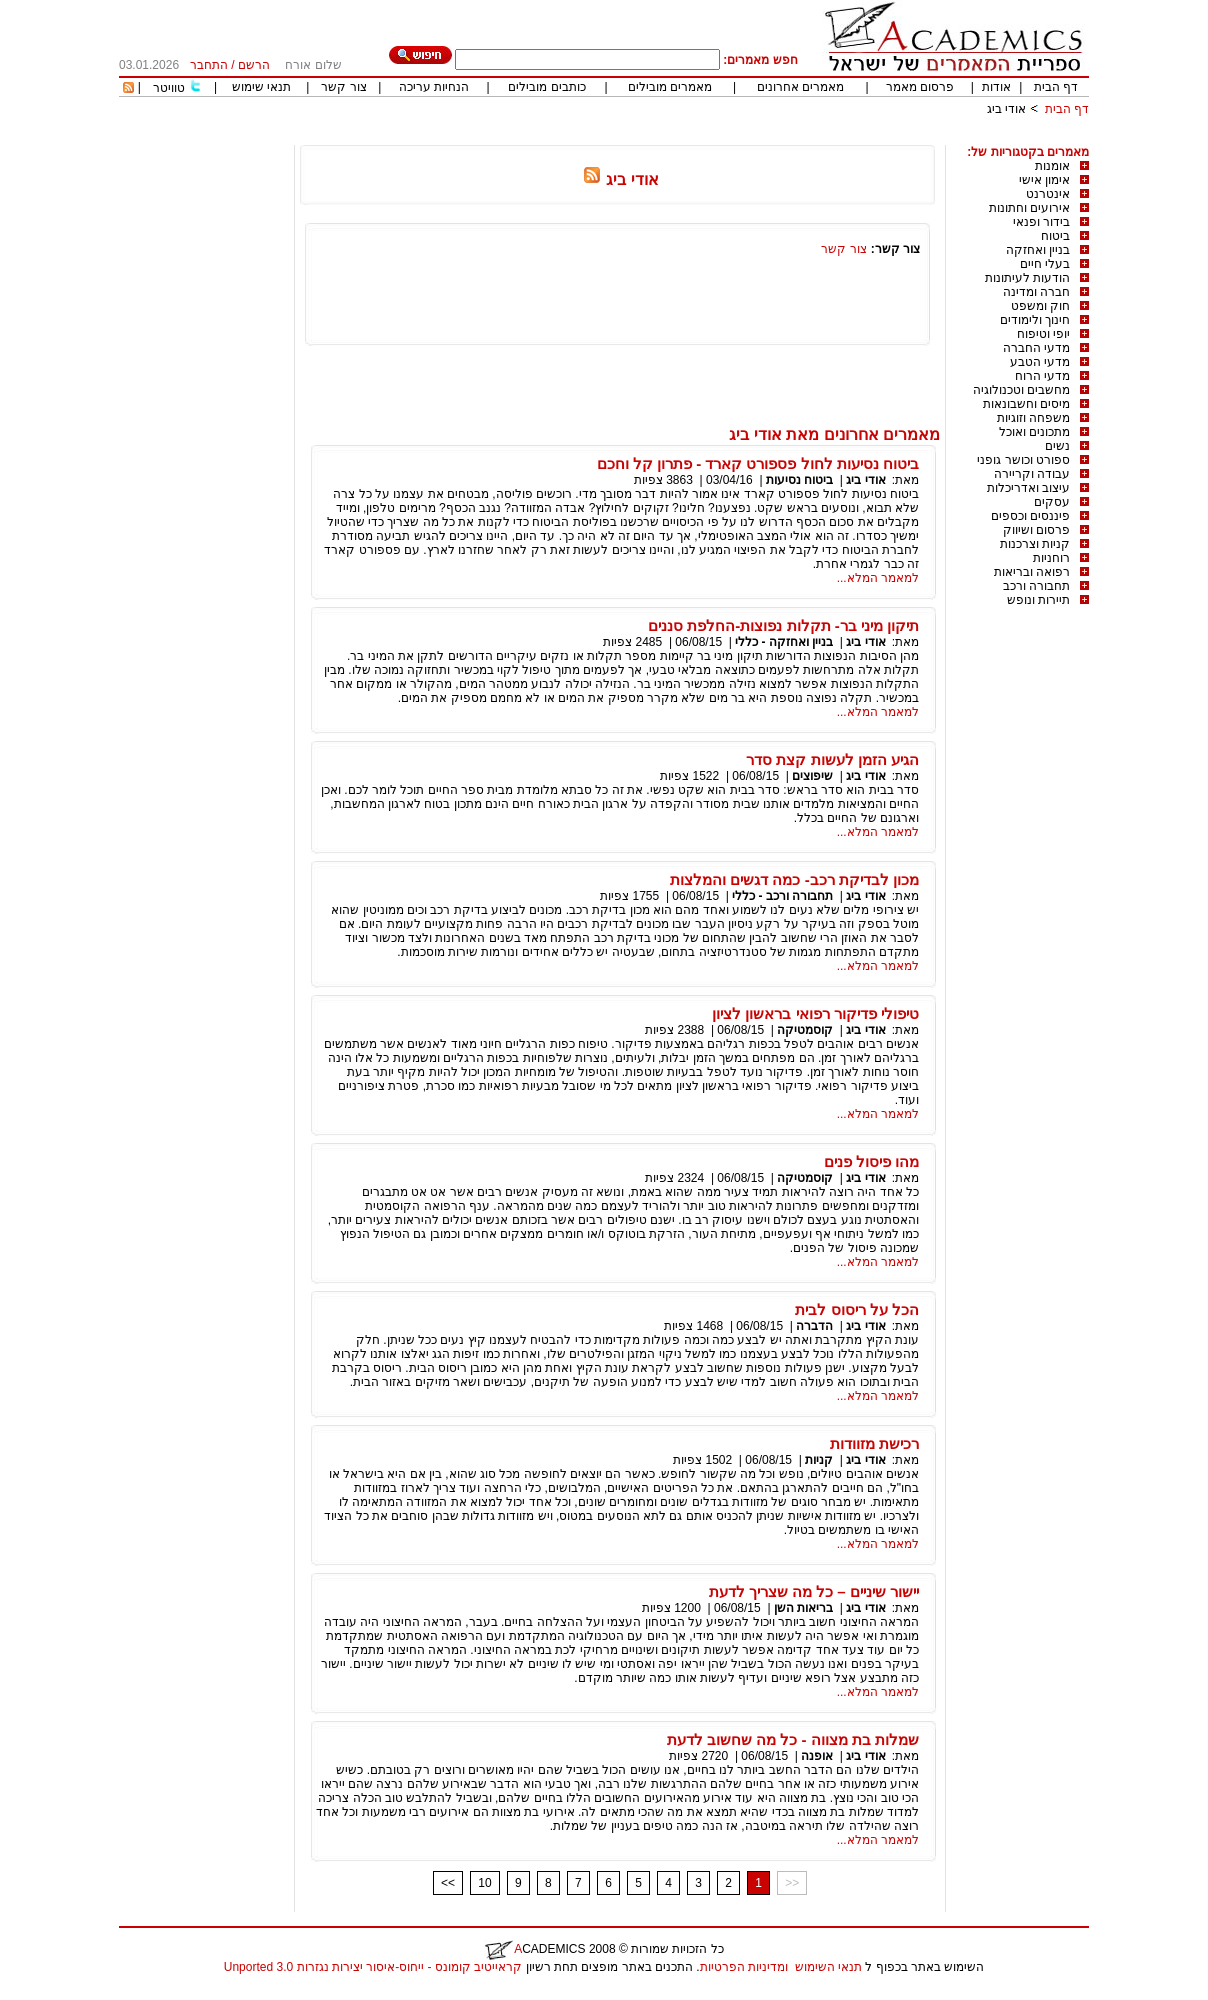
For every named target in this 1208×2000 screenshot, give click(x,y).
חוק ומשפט (1040, 306)
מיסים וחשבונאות (1026, 404)
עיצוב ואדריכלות (1028, 488)
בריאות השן (803, 1608)
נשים (1057, 446)
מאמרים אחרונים (800, 87)
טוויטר (169, 88)
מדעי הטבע (1040, 362)
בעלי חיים (1045, 264)
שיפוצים (812, 776)
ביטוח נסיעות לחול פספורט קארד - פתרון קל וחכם (758, 463)
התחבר (209, 65)
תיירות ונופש (1038, 600)
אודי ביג (1006, 109)
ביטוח (1055, 236)
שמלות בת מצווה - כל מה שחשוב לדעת (793, 1739)
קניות (817, 1460)
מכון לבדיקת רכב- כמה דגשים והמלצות (794, 879)
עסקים (1052, 502)
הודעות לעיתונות (1027, 278)
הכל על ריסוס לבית (857, 1309)
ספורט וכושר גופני (1023, 460)
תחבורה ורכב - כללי (782, 896)
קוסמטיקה (805, 1030)
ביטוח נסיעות (799, 480)
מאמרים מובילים (670, 87)
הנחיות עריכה (434, 87)
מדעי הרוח (1042, 376)
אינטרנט (1048, 194)
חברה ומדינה (1036, 292)
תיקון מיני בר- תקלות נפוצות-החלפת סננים (783, 625)
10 (484, 1883)
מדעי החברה (1036, 348)
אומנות (1052, 166)
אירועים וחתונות (1029, 208)
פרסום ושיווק (1036, 530)
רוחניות (1051, 558)
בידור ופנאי (1041, 222)
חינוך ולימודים (1035, 320)
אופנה (817, 1756)
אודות (996, 87)
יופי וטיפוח (1043, 334)
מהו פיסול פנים (871, 1161)
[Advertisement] (725, 137)
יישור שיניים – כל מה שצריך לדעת (814, 1591)
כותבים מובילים (546, 87)
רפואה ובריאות (1032, 572)
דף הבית (1056, 87)
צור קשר (343, 87)
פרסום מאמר (920, 87)
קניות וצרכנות (1035, 544)
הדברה (814, 1326)
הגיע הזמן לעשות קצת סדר (832, 759)
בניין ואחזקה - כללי (784, 642)
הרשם (254, 65)
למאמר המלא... (878, 578)
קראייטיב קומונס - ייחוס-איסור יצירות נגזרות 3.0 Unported (373, 1967)
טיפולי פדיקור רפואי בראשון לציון (815, 1013)
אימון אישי (1044, 180)
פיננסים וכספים (1030, 516)
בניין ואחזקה (1038, 250)
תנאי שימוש (261, 87)
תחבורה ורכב (1036, 586)
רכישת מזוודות (874, 1443)
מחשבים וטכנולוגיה (1021, 390)
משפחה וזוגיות (1033, 418)
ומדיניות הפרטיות (744, 1967)
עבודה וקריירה (1032, 474)
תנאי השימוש (828, 1967)
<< (448, 1883)
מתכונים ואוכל (1034, 432)
